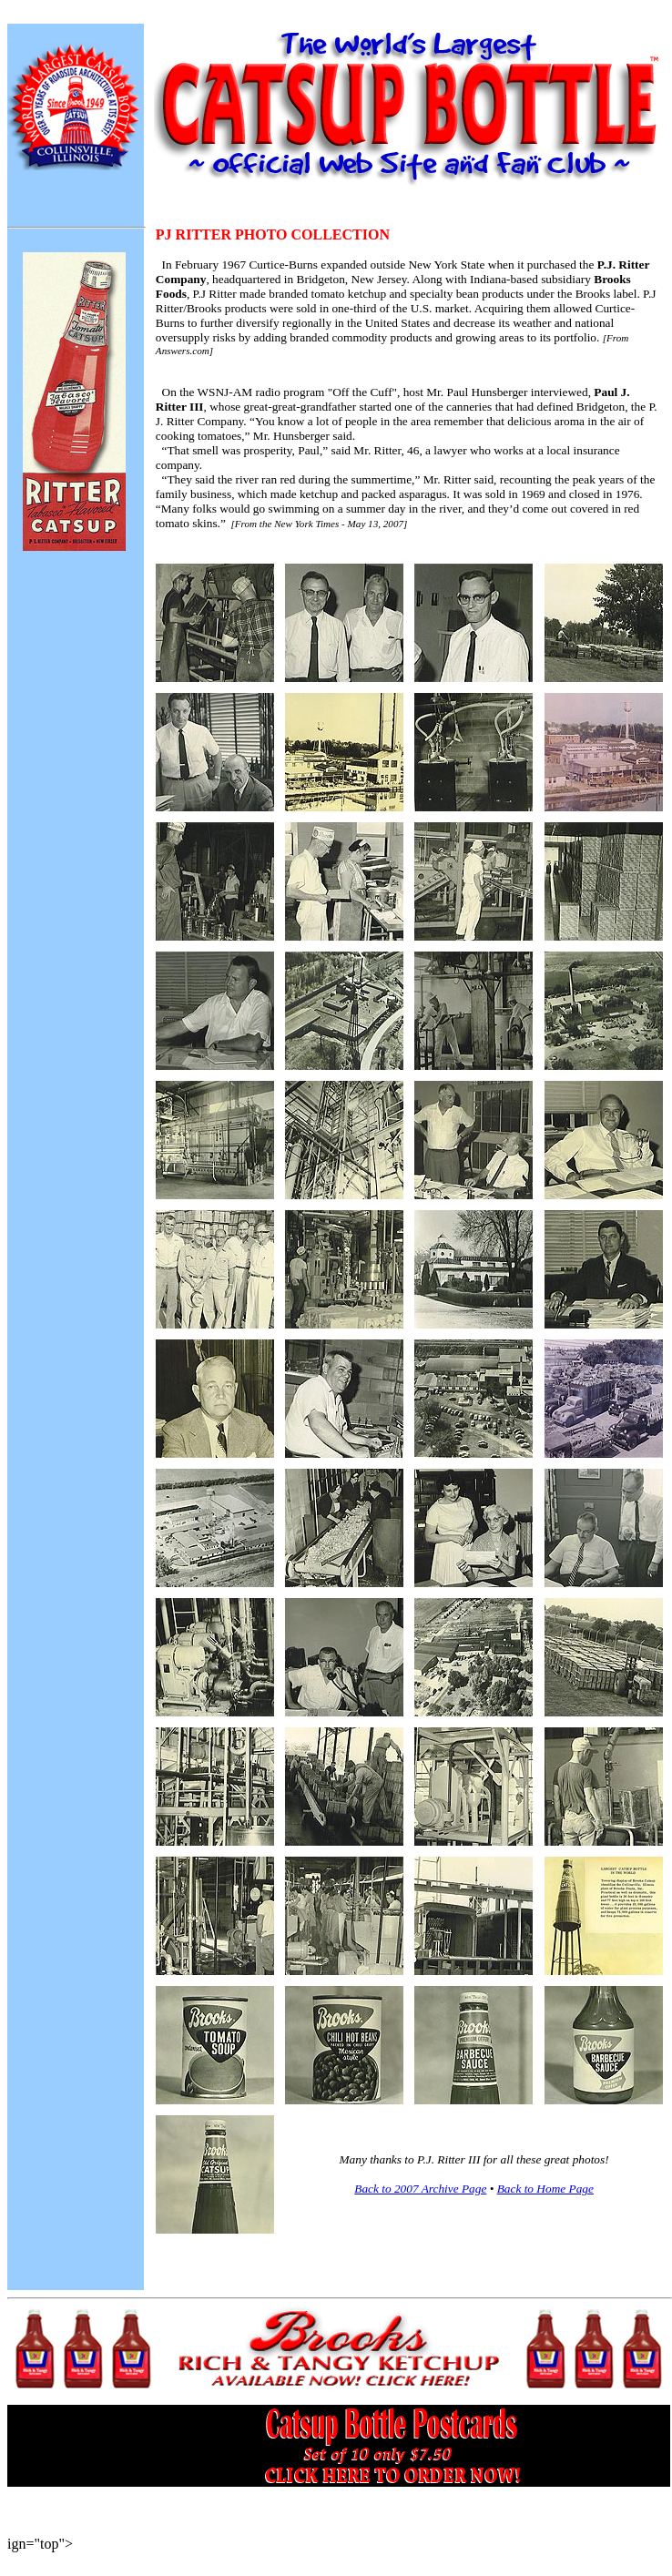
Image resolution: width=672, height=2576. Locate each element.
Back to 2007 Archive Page (420, 2188)
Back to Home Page (545, 2188)
